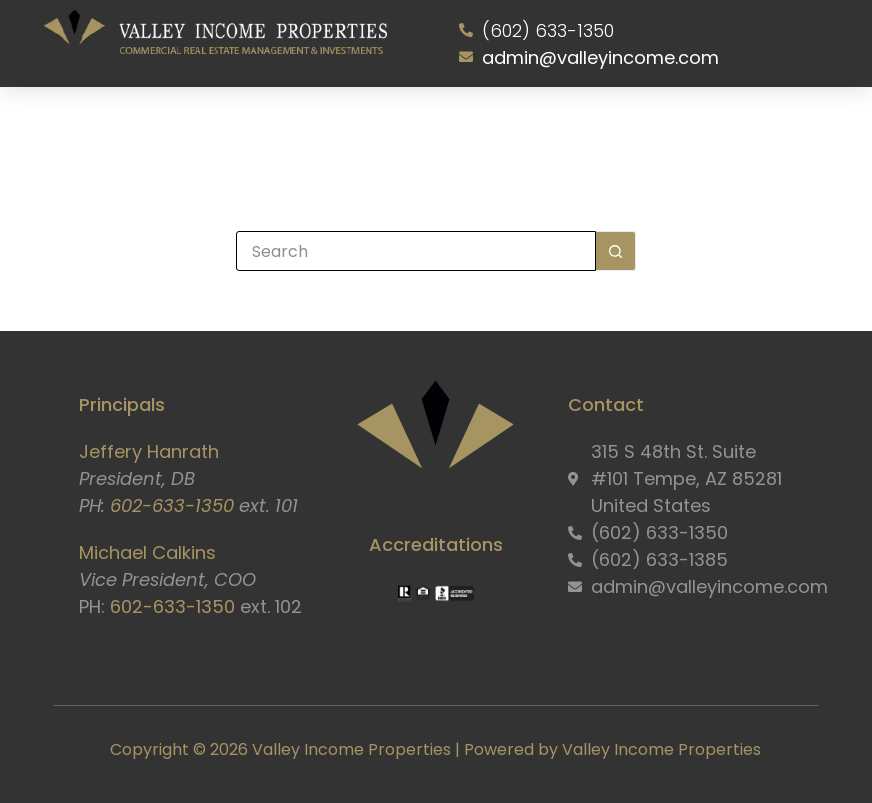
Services (291, 129)
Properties (371, 129)
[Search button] (616, 251)
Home (140, 129)
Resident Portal (599, 129)
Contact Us (704, 129)
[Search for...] (416, 251)
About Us (207, 129)
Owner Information (477, 129)
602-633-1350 (172, 505)
